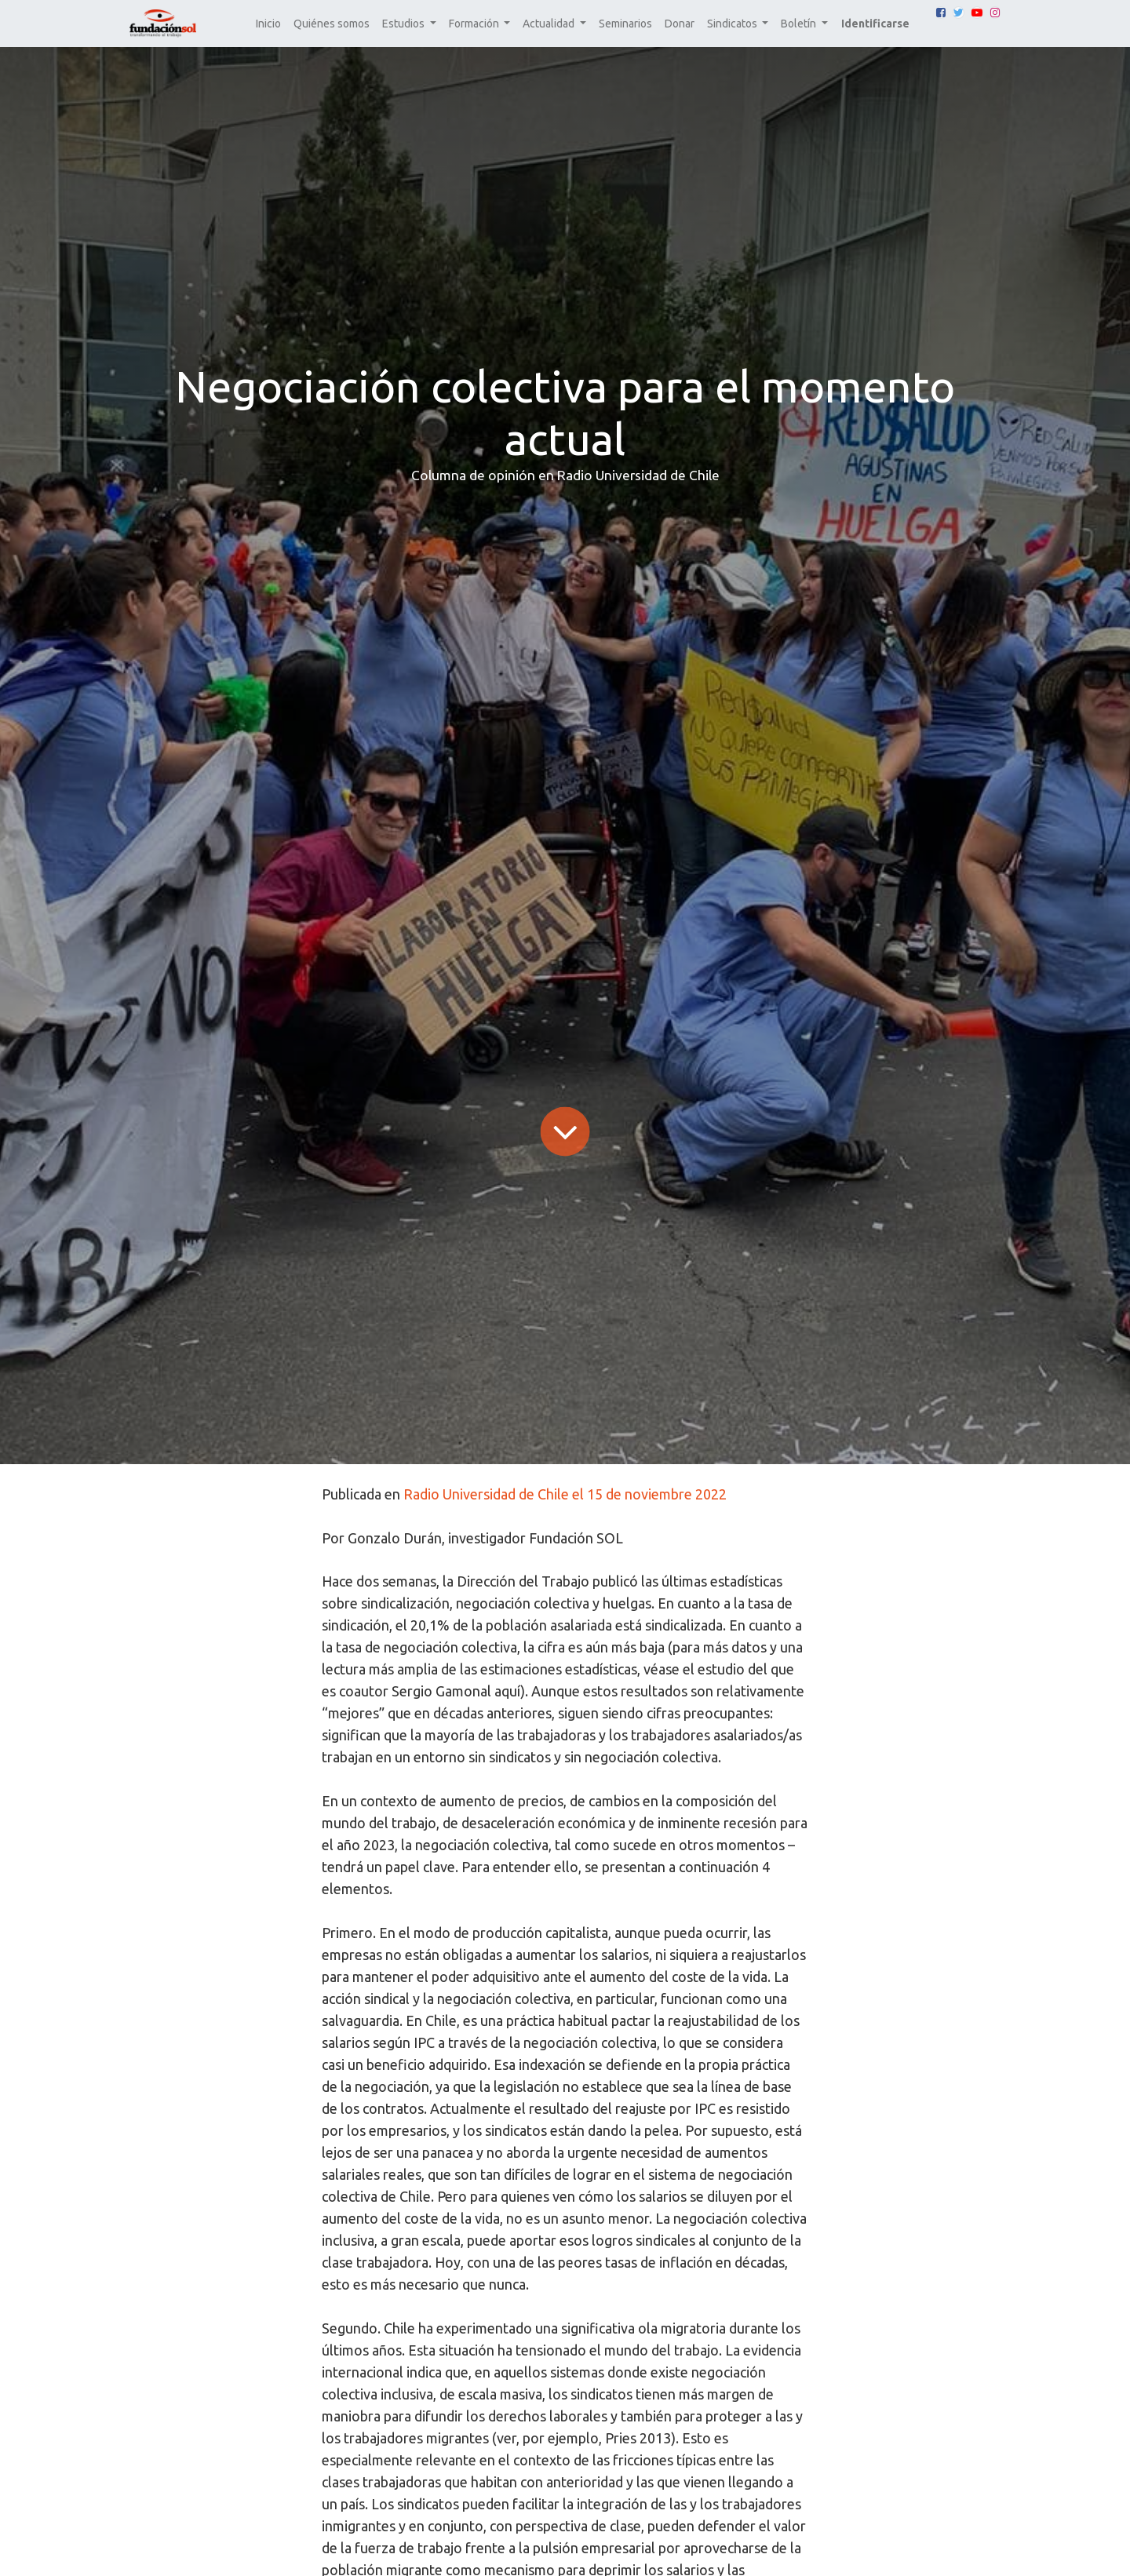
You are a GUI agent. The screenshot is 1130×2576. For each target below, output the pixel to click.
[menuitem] (268, 23)
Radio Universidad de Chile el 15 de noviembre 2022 (565, 1494)
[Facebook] (940, 12)
